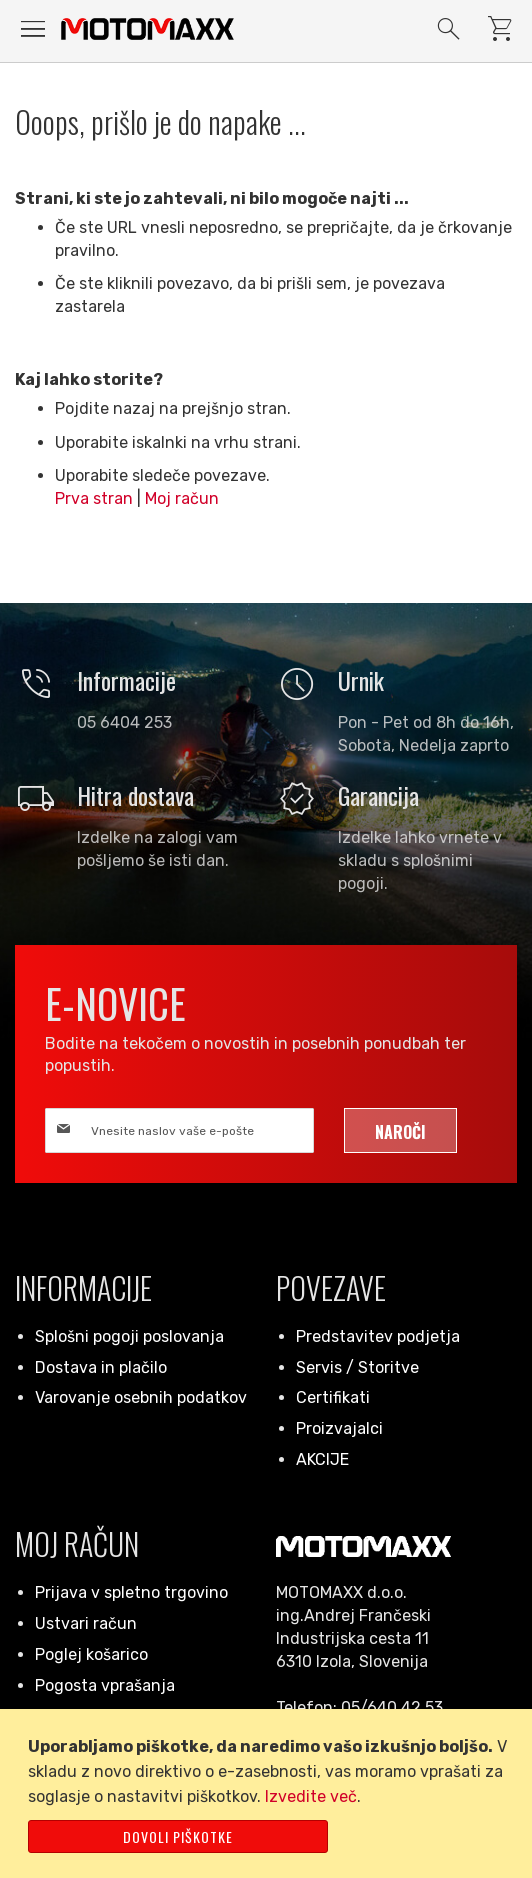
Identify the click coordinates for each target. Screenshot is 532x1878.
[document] (269, 1793)
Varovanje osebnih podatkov (141, 1397)
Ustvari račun (86, 1623)
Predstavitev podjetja (378, 1336)
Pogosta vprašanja (105, 1685)
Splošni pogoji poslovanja (129, 1336)
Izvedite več (311, 1796)
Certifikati (333, 1397)
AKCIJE (322, 1459)
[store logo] (147, 29)
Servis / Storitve (357, 1367)
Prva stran (94, 498)
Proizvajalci (339, 1428)
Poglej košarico (91, 1654)
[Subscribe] (400, 1130)
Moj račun (182, 498)
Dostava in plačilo (101, 1367)
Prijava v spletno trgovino (131, 1592)
